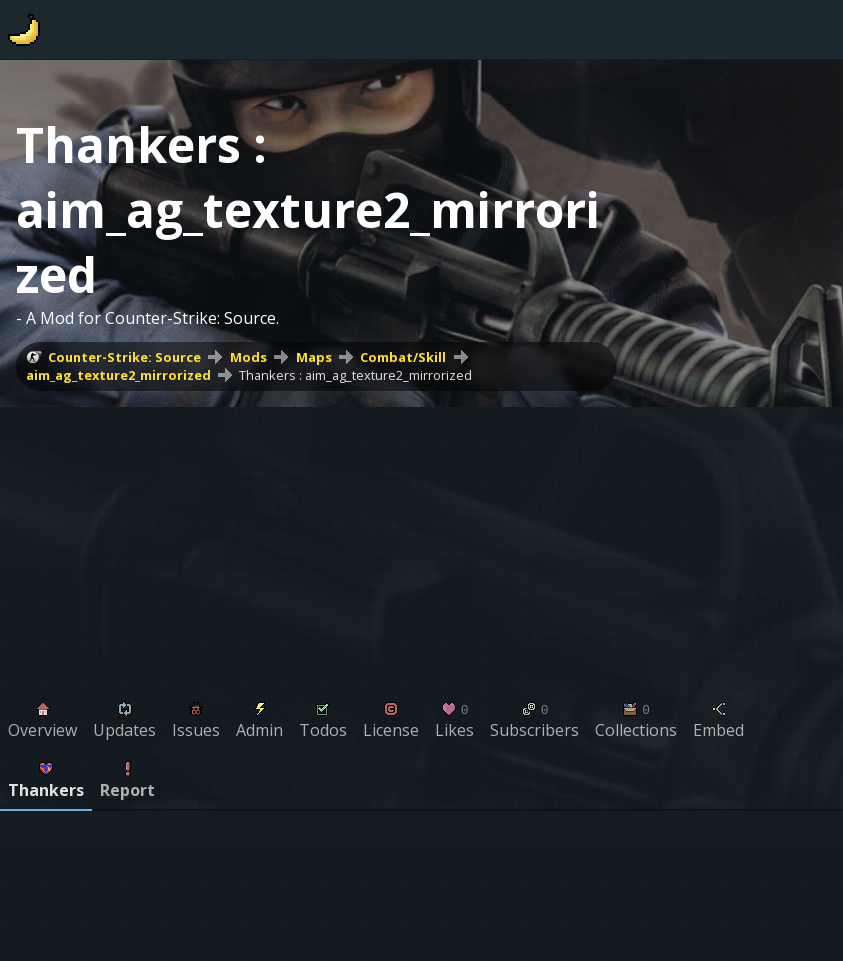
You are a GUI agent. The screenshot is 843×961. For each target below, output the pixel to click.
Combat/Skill (403, 357)
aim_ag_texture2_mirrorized (118, 375)
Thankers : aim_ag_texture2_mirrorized (355, 375)
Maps (314, 357)
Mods (248, 357)
